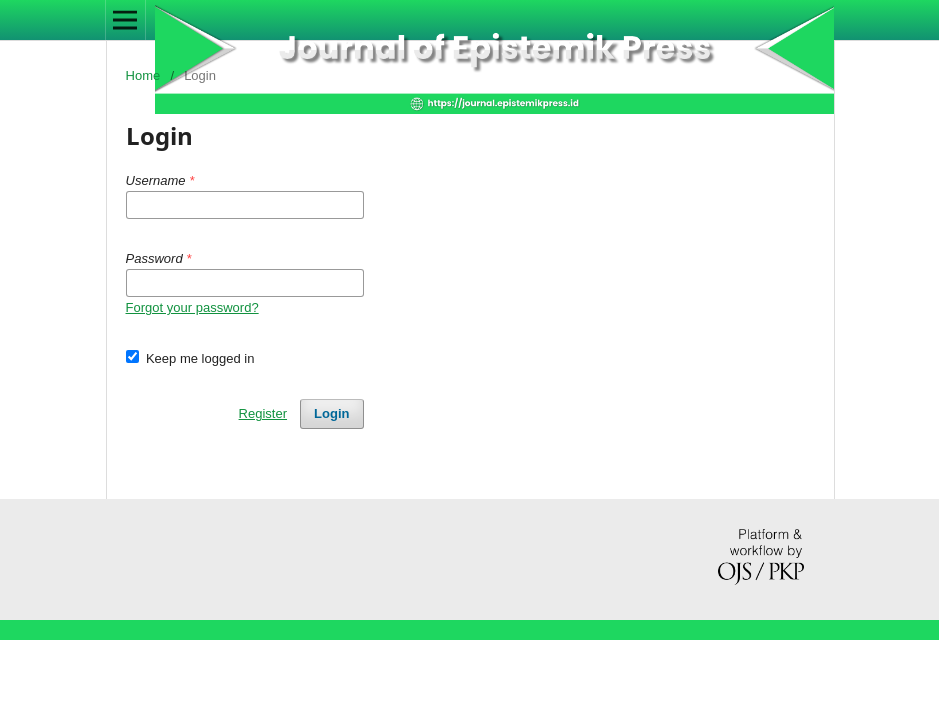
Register (263, 413)
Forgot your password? (192, 307)
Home (143, 75)
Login (331, 413)
